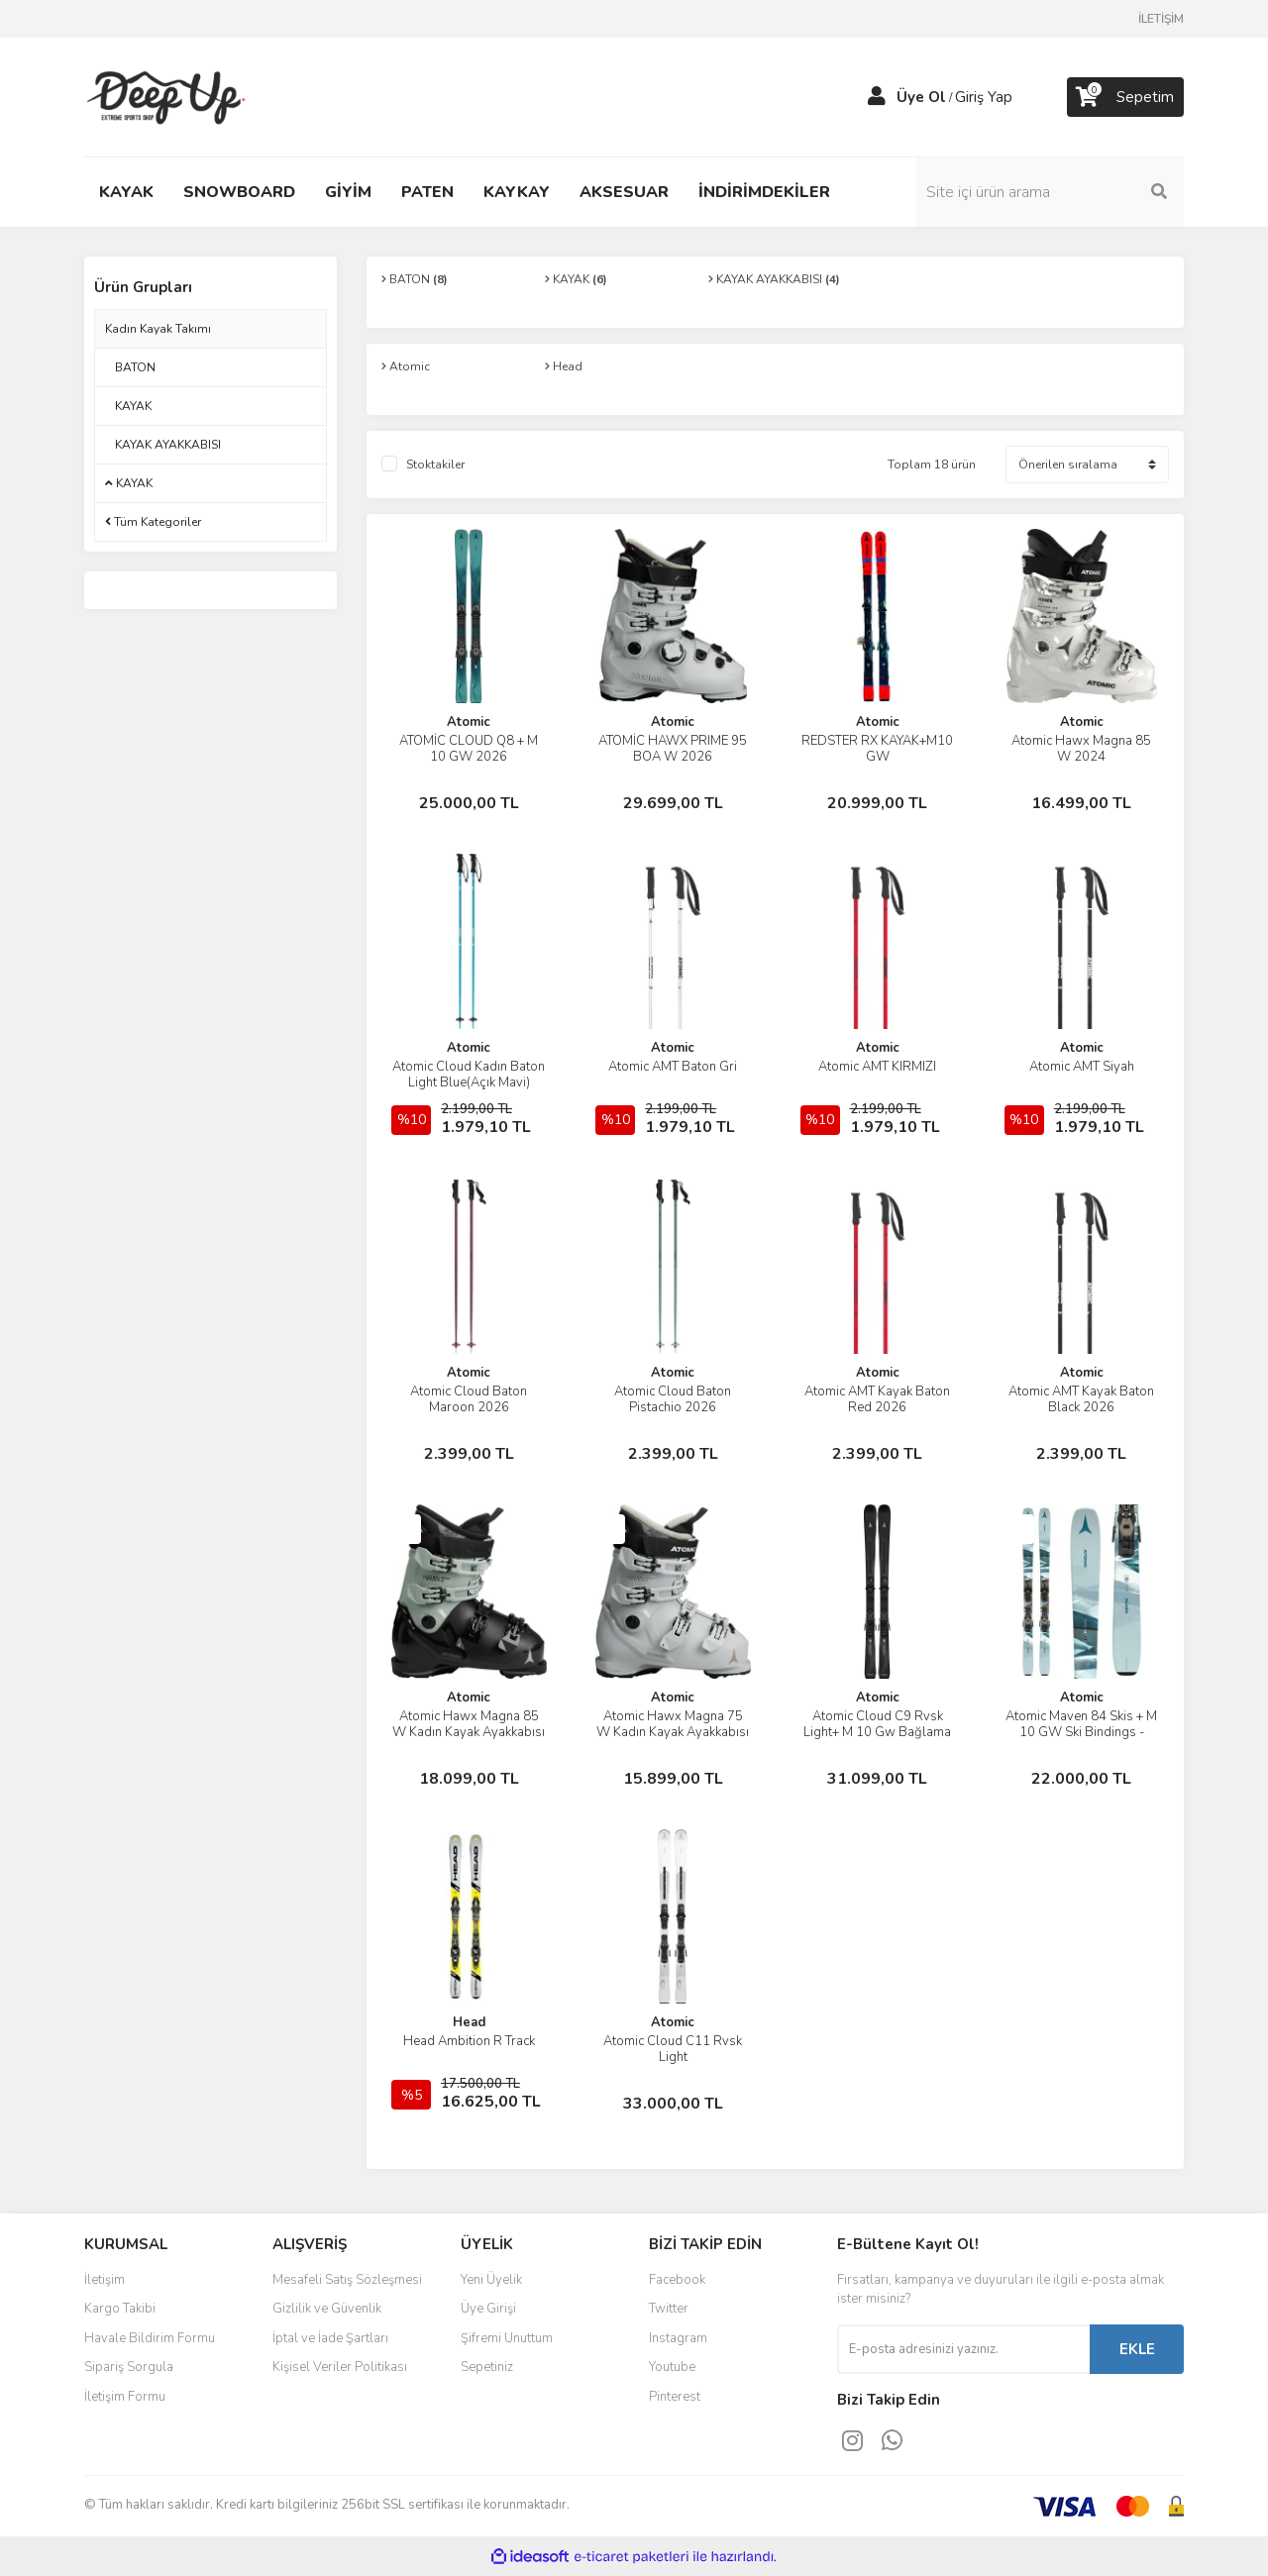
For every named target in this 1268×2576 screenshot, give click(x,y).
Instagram (678, 2338)
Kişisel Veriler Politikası (339, 2367)
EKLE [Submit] (1137, 2349)
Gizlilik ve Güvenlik (326, 2309)
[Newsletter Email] (963, 2349)
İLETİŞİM (1161, 19)
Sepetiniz (487, 2367)
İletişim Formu (124, 2397)
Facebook (677, 2280)
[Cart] (1125, 97)
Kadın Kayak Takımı (158, 329)
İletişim (104, 2280)
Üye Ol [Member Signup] (921, 97)
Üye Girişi (488, 2309)
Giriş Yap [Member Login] (983, 97)
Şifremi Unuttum (507, 2338)
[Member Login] (877, 97)
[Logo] (169, 96)
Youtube (672, 2367)
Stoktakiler (435, 464)
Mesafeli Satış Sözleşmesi (347, 2280)
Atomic (468, 722)
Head (469, 2022)
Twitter (668, 2309)
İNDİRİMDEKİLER (764, 192)
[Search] (1050, 192)
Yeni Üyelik (491, 2280)
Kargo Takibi (120, 2309)
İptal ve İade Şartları (330, 2338)
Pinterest (674, 2397)
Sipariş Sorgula (128, 2367)
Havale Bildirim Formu (149, 2338)
